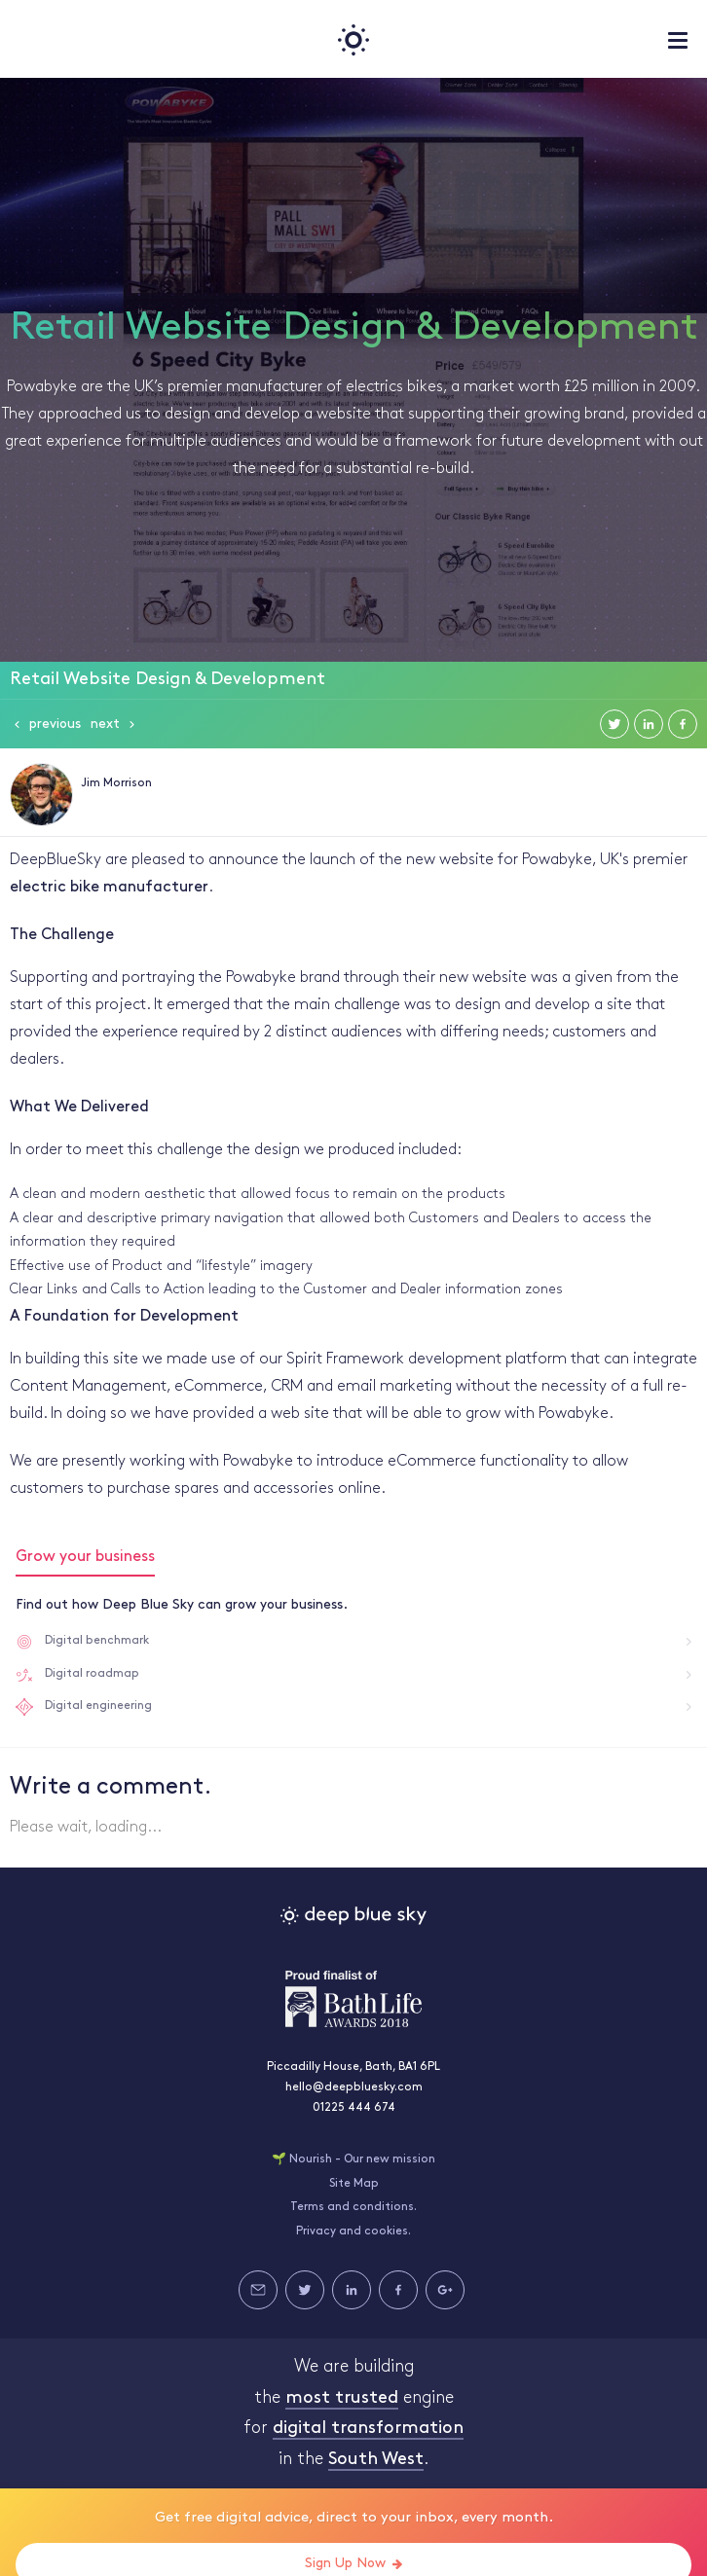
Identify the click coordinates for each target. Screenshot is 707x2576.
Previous (55, 724)
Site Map (354, 2184)
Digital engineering (98, 1706)
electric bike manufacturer (109, 887)
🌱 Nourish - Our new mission (353, 2159)
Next (105, 724)
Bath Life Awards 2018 (353, 1999)
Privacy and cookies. (353, 2231)
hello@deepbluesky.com (354, 2087)
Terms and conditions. (353, 2207)
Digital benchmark (97, 1641)
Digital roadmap (92, 1674)
